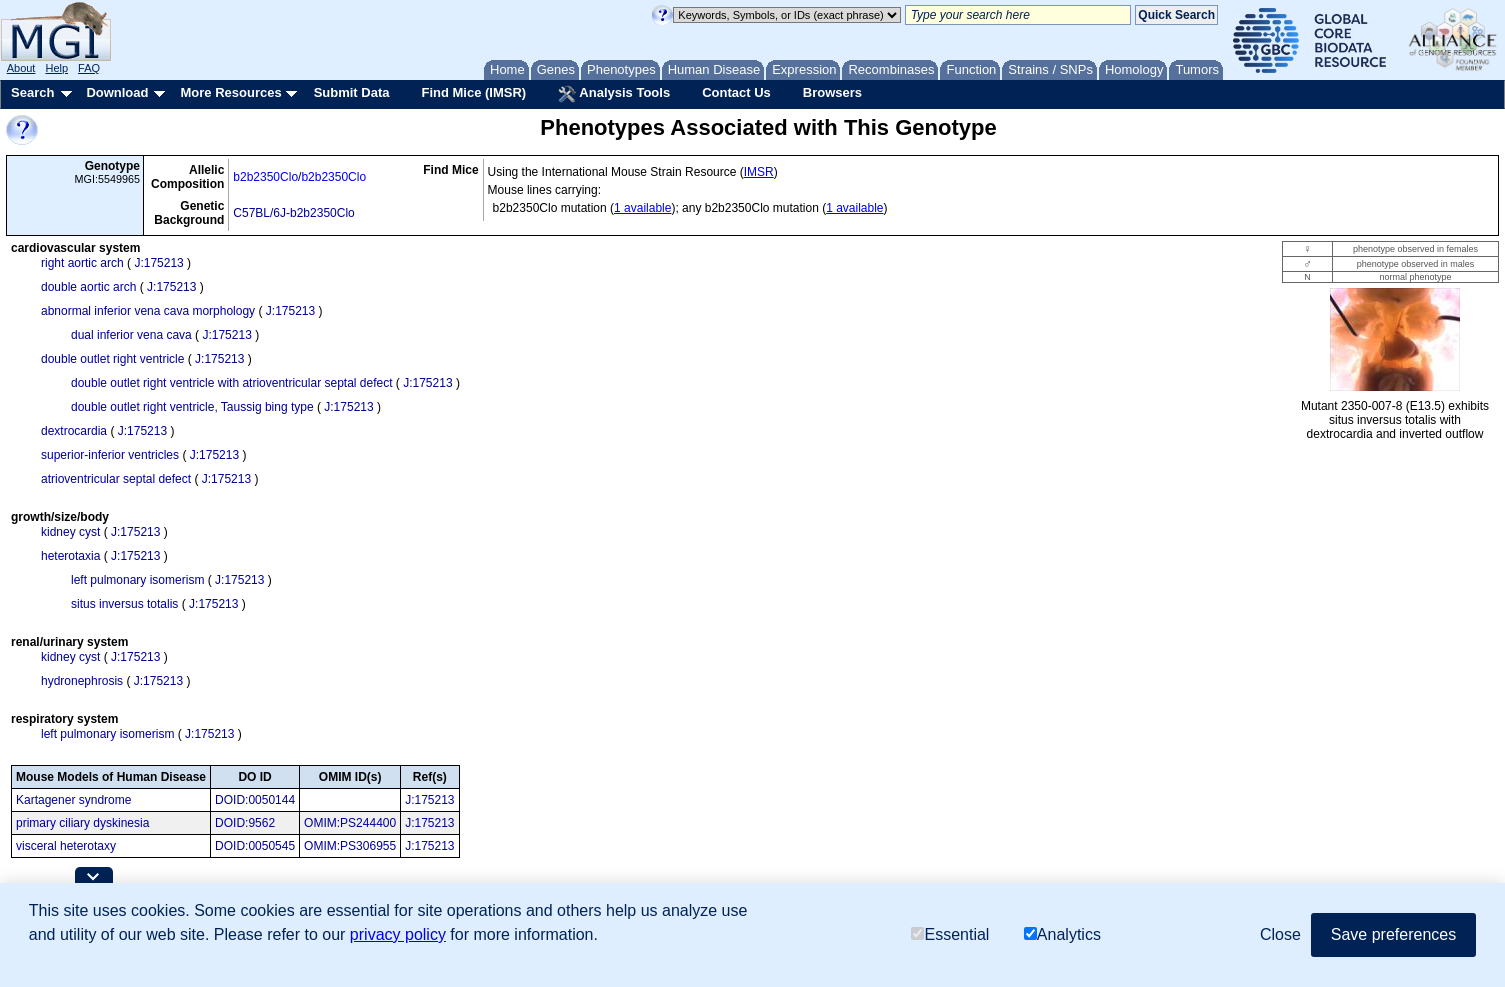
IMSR (759, 172)
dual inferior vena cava (131, 335)
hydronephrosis (82, 681)
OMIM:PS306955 (350, 846)
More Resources (230, 92)
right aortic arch (82, 263)
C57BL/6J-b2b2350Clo (293, 213)
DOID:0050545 (255, 846)
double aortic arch (88, 287)
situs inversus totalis (124, 604)
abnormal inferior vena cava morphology (148, 311)
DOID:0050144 (255, 800)
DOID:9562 (245, 823)
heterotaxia (70, 556)
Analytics (1062, 934)
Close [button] (1280, 934)
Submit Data (352, 92)
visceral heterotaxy (66, 846)
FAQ (89, 68)
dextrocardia (74, 431)
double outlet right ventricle (112, 359)
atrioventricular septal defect (116, 479)
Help (56, 68)
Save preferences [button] (1393, 934)
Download (117, 92)
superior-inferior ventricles (110, 455)
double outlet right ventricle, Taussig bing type (192, 407)
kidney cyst (70, 532)
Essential (950, 934)
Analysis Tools (614, 94)
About (21, 68)
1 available (642, 208)
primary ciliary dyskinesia (82, 823)
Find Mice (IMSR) (473, 92)
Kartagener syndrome (73, 800)
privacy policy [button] (398, 934)
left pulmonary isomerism (137, 580)
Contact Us (736, 92)
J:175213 (158, 263)
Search (32, 92)
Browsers (832, 92)
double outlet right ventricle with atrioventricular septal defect (232, 383)
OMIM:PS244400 (350, 823)
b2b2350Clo (265, 177)
